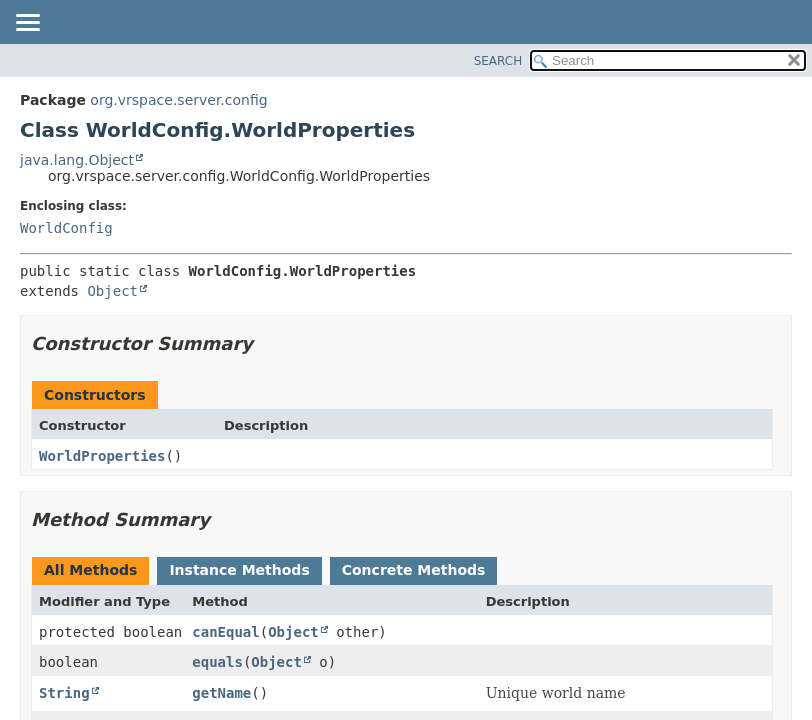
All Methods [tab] (90, 570)
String (64, 693)
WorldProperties (102, 456)
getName (221, 693)
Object (112, 291)
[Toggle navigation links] (27, 24)
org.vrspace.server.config (178, 100)
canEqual (225, 632)
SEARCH (498, 61)
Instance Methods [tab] (239, 570)
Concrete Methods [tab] (414, 570)
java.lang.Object (77, 160)
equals (217, 662)
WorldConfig (66, 228)
